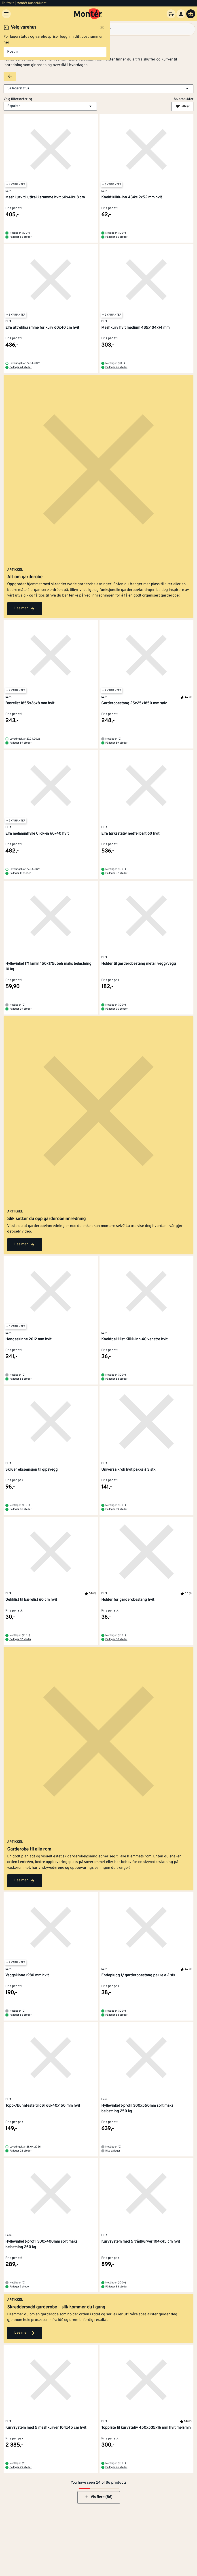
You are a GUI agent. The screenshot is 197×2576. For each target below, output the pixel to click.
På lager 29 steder (20, 2467)
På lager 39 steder (20, 1009)
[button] (98, 88)
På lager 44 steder (20, 367)
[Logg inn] (180, 13)
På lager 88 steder (20, 1379)
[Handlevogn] (190, 13)
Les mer (24, 608)
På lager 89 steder (20, 743)
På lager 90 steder (116, 1009)
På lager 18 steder (20, 873)
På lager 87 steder (20, 1639)
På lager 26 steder (116, 367)
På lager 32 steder (116, 873)
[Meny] (6, 13)
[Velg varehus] (171, 13)
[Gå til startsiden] (88, 13)
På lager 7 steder (19, 2287)
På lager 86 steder (20, 237)
